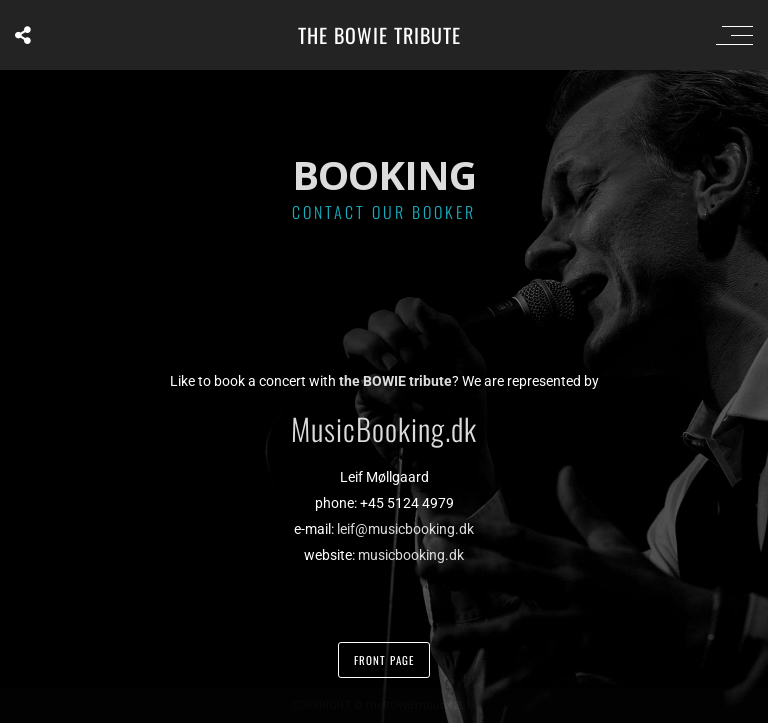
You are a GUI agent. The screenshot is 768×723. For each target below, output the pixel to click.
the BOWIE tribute (379, 35)
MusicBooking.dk (384, 428)
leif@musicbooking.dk (405, 529)
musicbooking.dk (411, 555)
